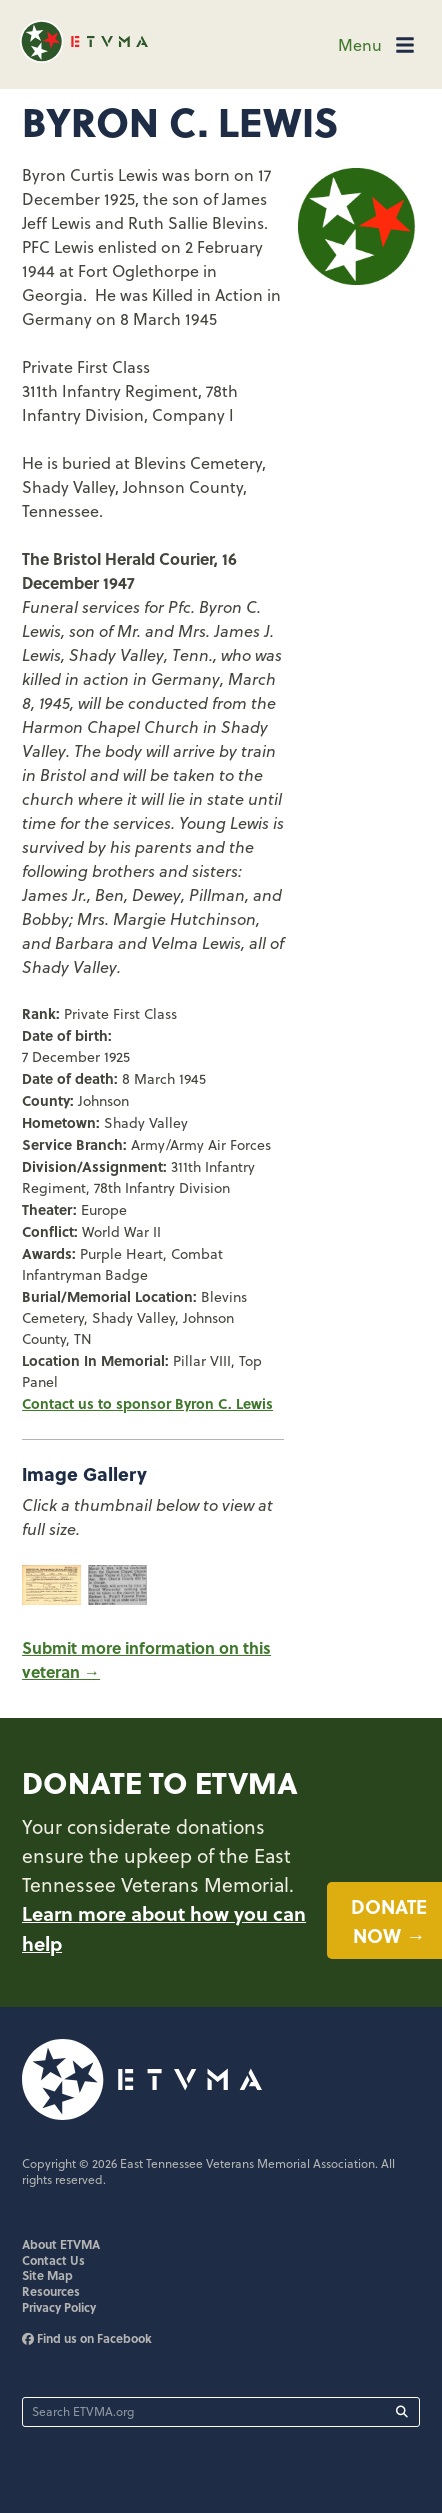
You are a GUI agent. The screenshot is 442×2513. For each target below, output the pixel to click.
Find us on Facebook (87, 2338)
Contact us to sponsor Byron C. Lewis (147, 1403)
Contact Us (53, 2260)
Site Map (47, 2275)
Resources (51, 2291)
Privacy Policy (59, 2307)
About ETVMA (61, 2244)
